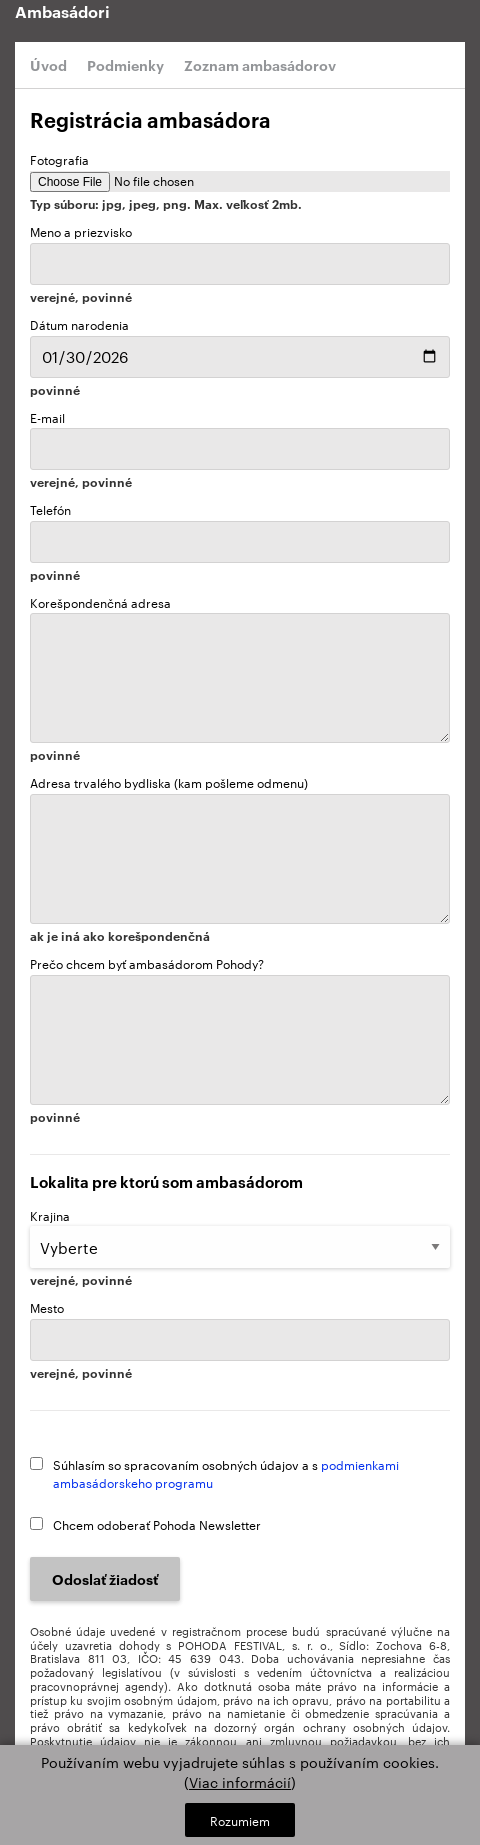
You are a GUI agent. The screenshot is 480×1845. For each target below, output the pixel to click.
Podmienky (125, 65)
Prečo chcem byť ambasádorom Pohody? (240, 1039)
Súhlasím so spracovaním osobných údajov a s (226, 1473)
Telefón (240, 541)
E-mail (240, 449)
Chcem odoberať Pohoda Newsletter (157, 1524)
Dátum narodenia (240, 346)
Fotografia (240, 181)
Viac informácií (240, 1782)
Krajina (240, 1247)
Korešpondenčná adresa (240, 678)
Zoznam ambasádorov (260, 65)
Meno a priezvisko (240, 263)
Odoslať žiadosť (105, 1578)
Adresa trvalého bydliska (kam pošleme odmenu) (240, 858)
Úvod (48, 65)
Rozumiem (240, 1820)
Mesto (240, 1339)
